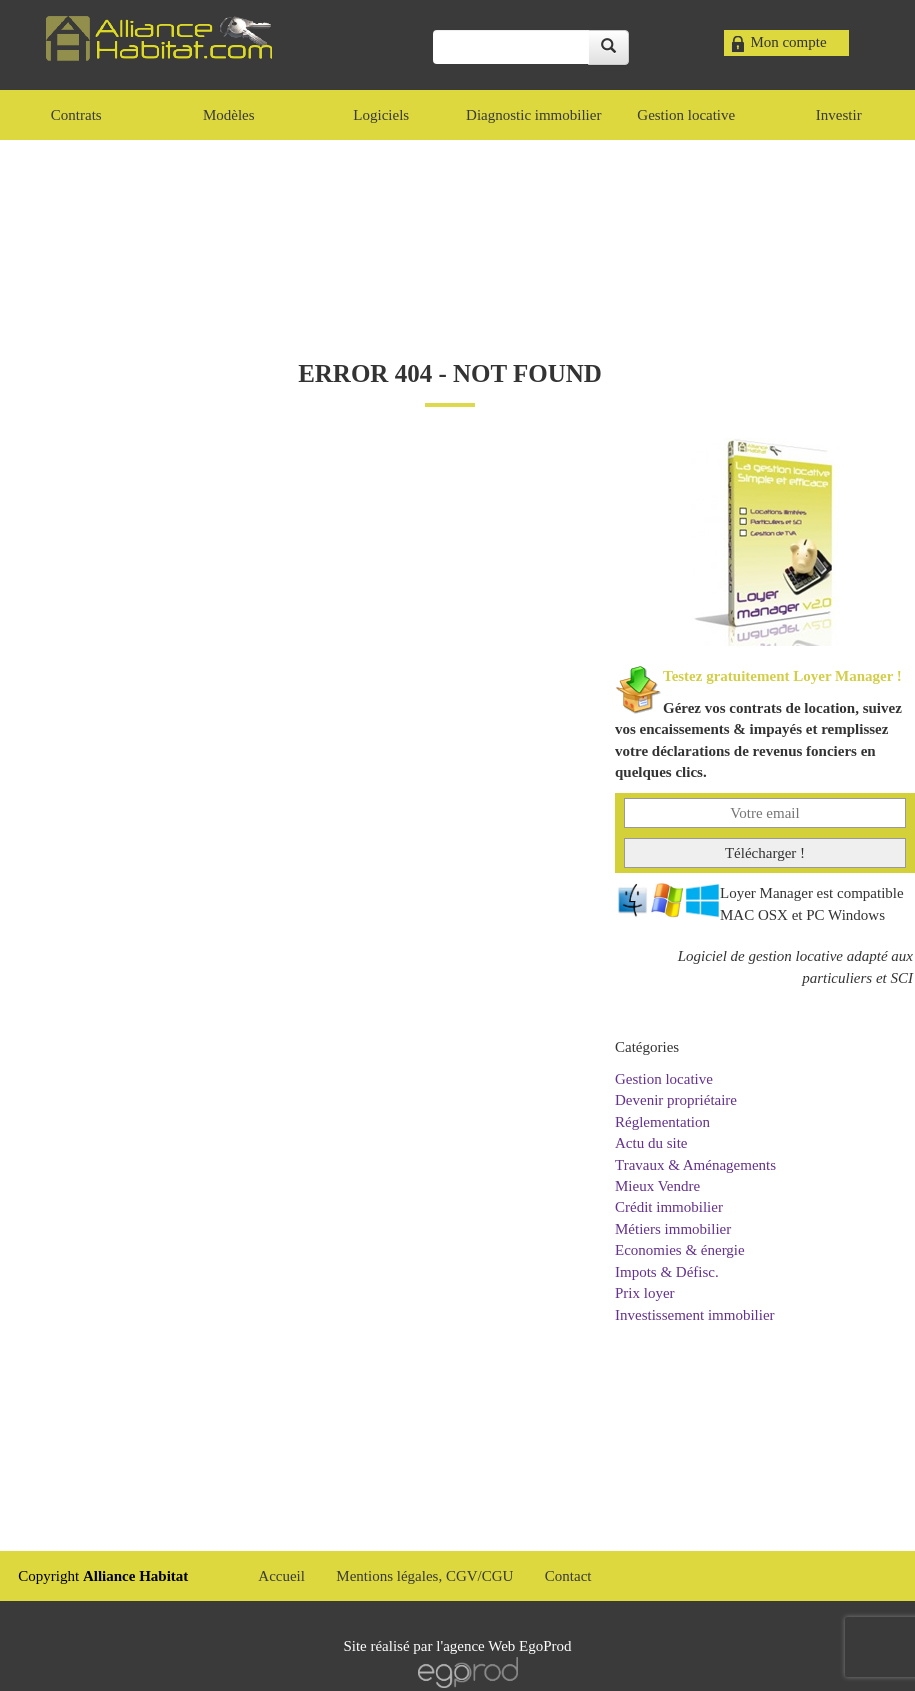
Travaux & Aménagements (695, 1165)
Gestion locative (664, 1079)
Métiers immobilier (673, 1229)
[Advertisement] (458, 230)
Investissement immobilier (695, 1315)
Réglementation (662, 1122)
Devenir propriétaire (676, 1100)
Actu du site (651, 1143)
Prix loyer (645, 1293)
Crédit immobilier (669, 1207)
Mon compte (788, 42)
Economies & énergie (680, 1250)
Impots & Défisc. (667, 1272)
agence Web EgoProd (507, 1646)
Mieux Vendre (657, 1186)
